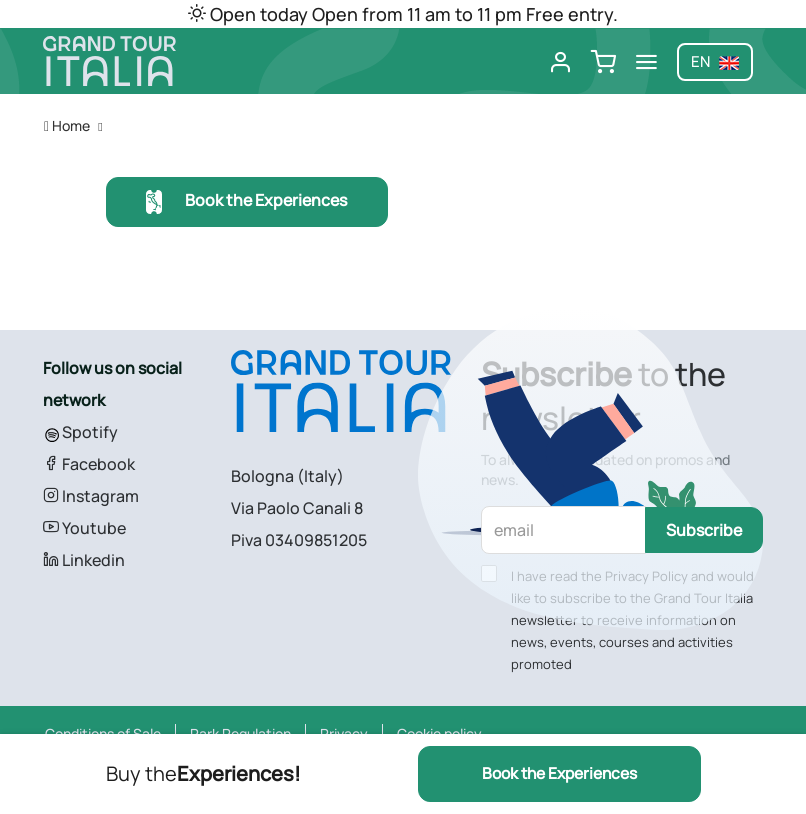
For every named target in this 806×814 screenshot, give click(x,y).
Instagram (91, 496)
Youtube (84, 528)
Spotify (80, 432)
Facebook (89, 464)
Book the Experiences (246, 202)
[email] (564, 530)
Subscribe (704, 530)
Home (67, 125)
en (715, 61)
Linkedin (84, 560)
